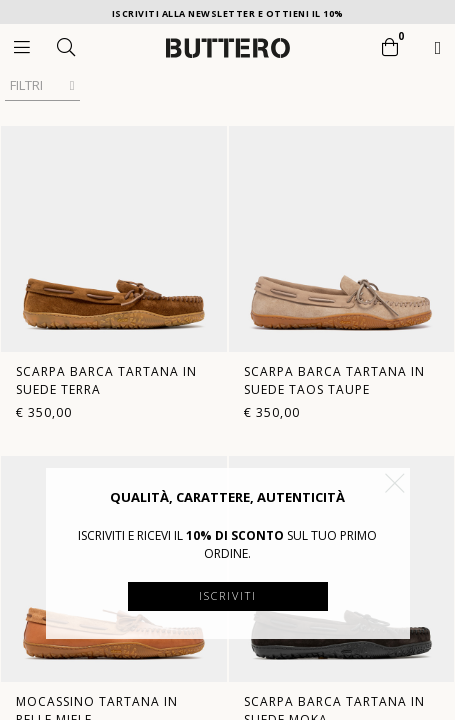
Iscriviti (228, 595)
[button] (395, 483)
